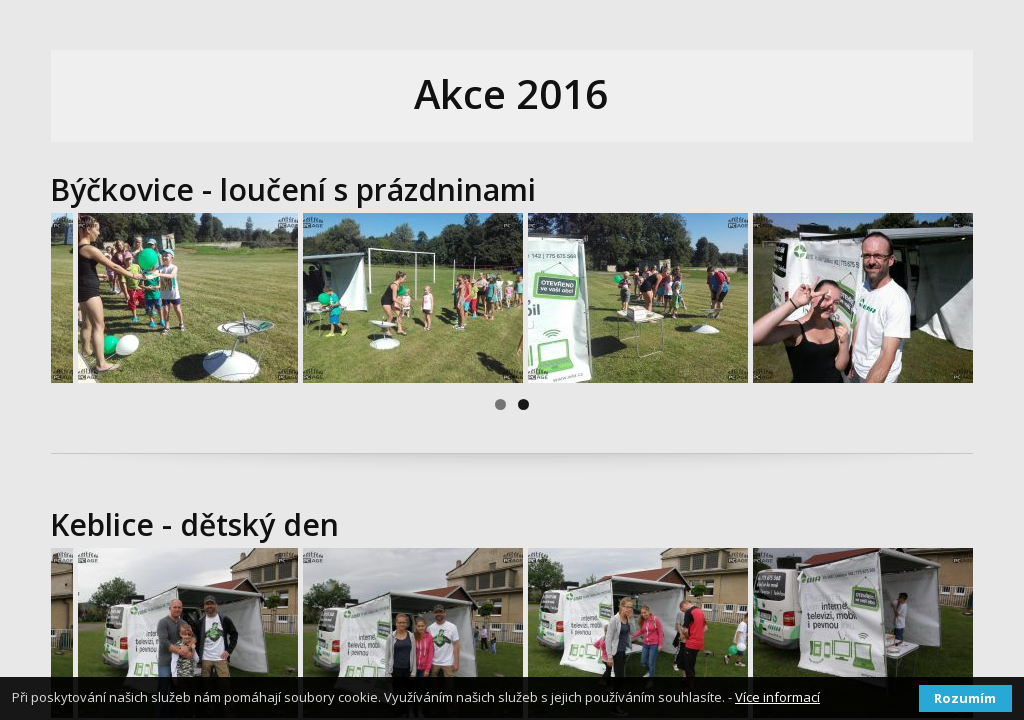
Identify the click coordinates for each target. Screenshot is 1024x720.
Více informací (777, 697)
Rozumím (965, 698)
